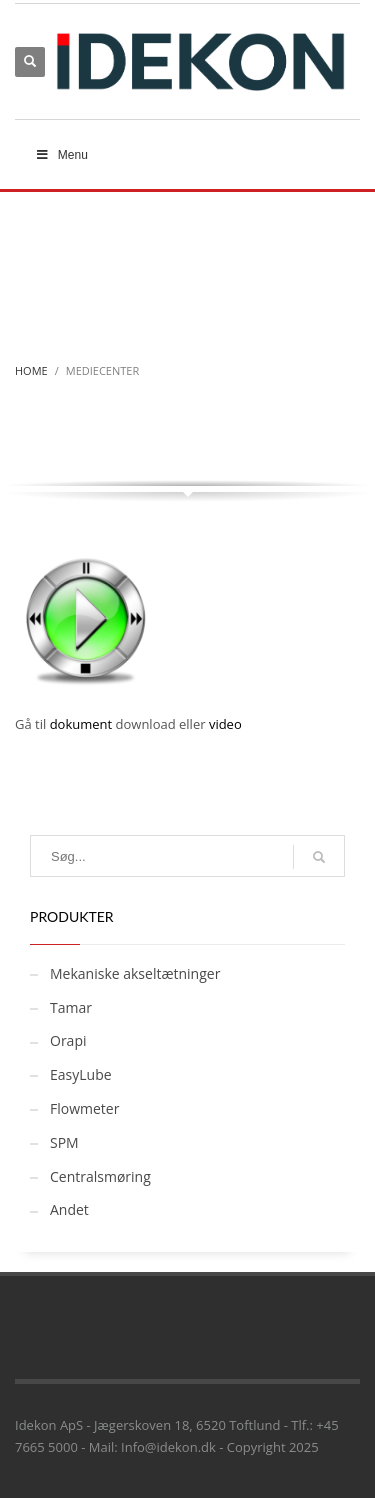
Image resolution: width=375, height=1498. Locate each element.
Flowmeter (84, 1108)
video (225, 724)
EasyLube (81, 1074)
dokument (81, 724)
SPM (64, 1142)
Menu (61, 155)
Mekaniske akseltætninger (135, 973)
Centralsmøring (100, 1176)
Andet (69, 1209)
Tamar (71, 1007)
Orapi (68, 1040)
